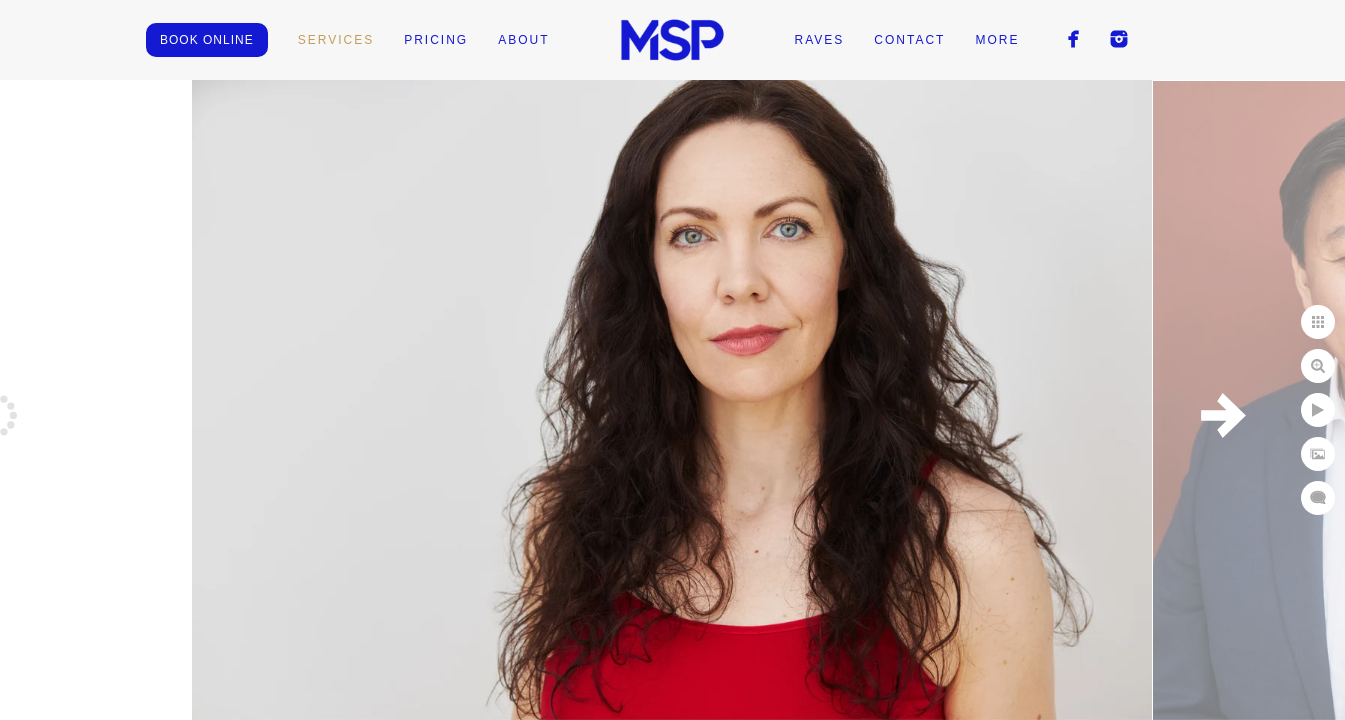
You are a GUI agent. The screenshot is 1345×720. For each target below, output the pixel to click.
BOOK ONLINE (207, 40)
